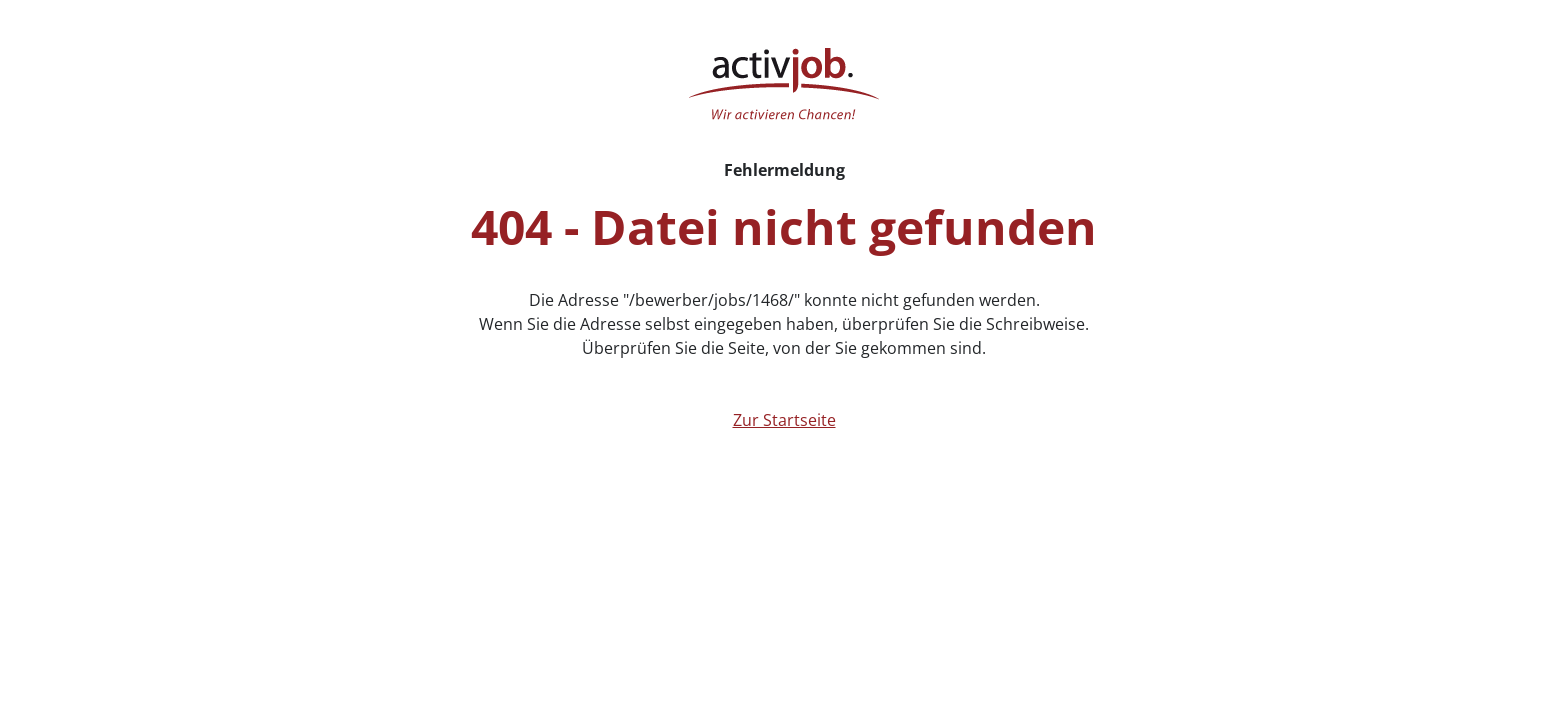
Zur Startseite (784, 420)
